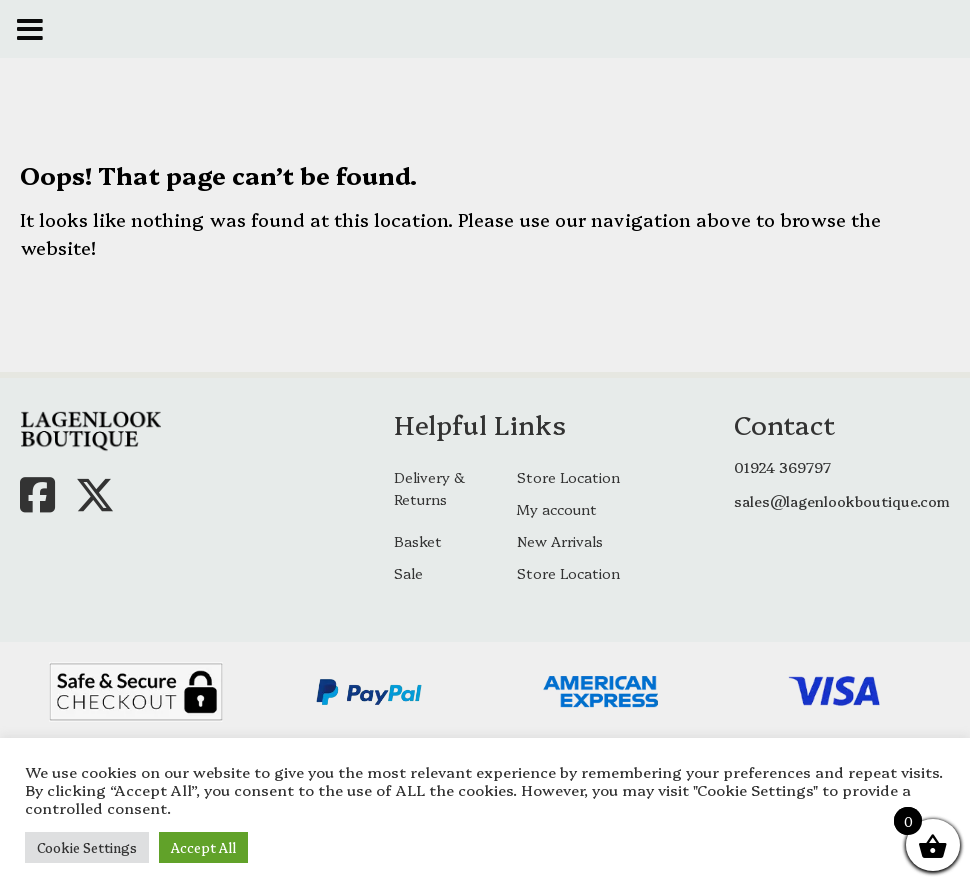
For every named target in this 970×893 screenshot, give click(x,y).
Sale (408, 573)
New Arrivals (560, 541)
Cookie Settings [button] (87, 847)
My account (557, 509)
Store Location (568, 477)
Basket (418, 541)
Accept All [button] (203, 847)
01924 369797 (782, 467)
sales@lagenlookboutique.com (842, 501)
